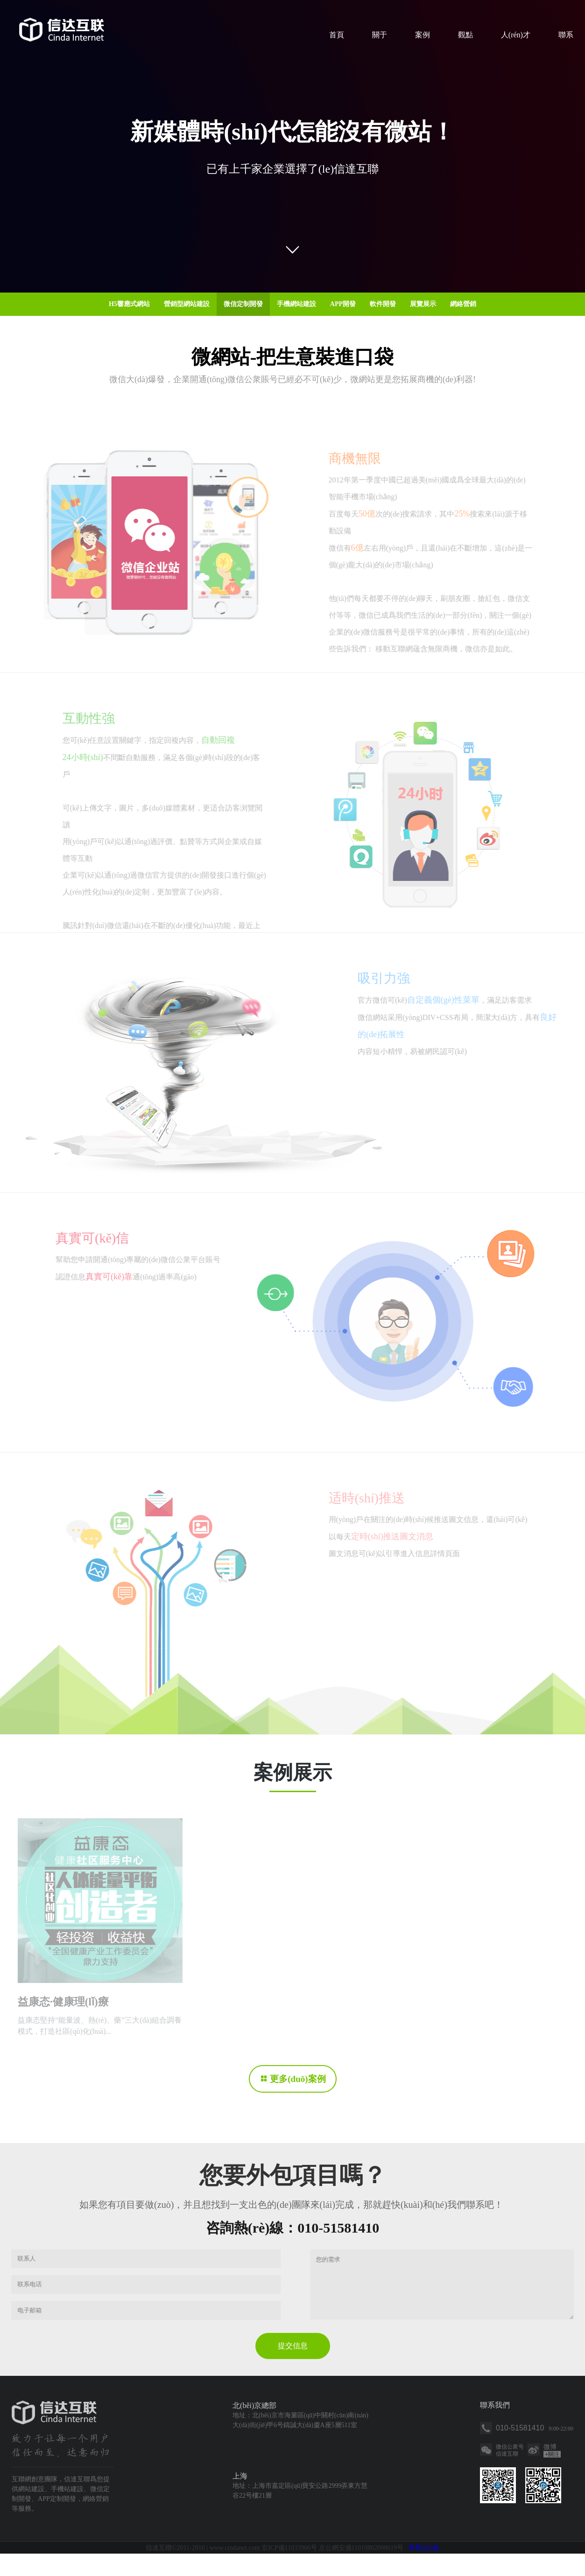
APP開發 (343, 303)
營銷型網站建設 (187, 303)
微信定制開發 (243, 303)
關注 (552, 2476)
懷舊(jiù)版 (424, 2570)
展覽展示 (423, 303)
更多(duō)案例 (297, 2079)
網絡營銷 (463, 303)
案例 (422, 35)
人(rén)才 (515, 35)
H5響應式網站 (129, 303)
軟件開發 (383, 303)
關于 (379, 35)
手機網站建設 (296, 303)
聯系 (565, 35)
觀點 (465, 35)
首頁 (336, 35)
